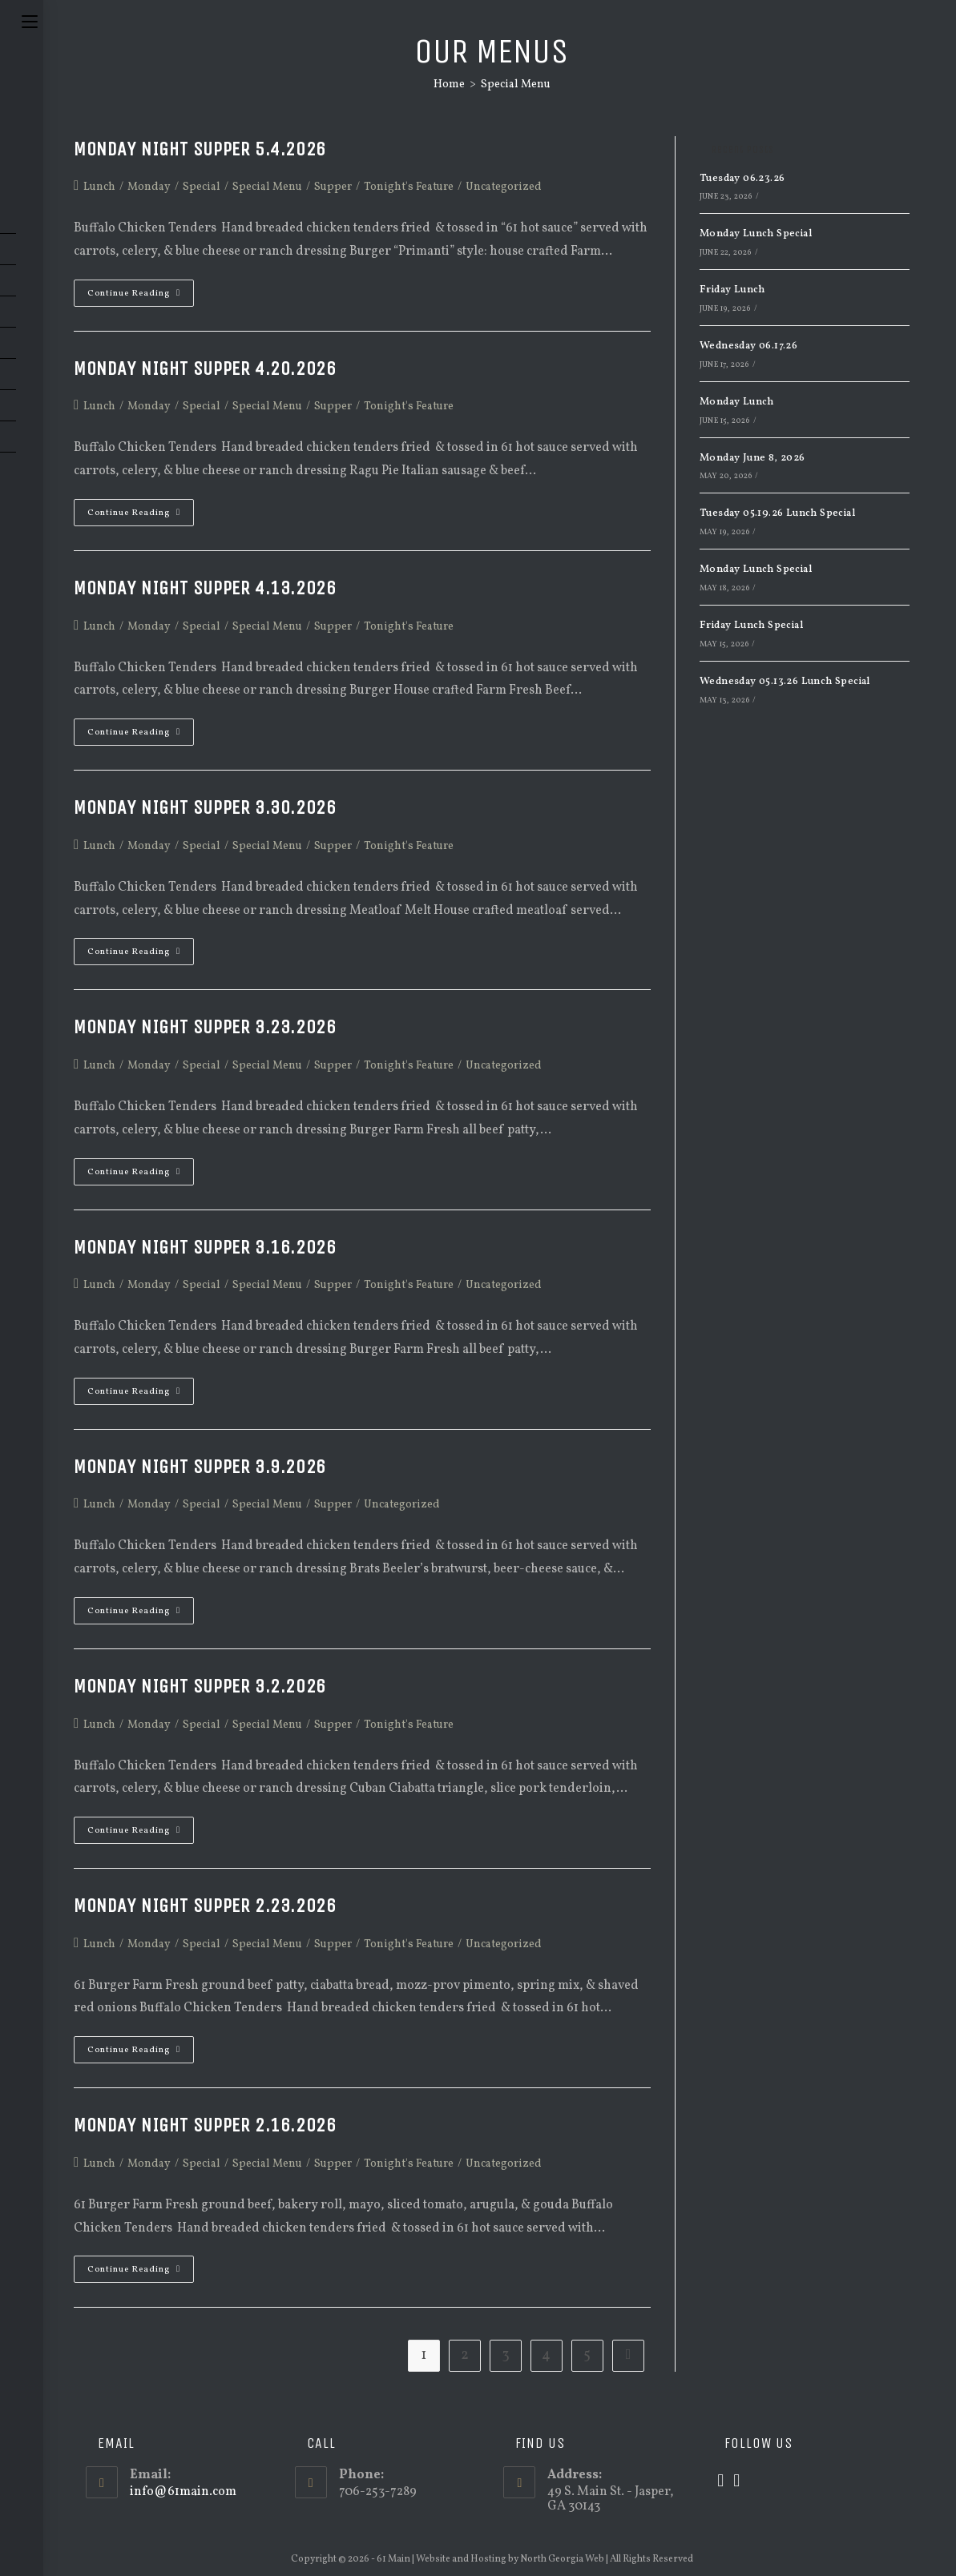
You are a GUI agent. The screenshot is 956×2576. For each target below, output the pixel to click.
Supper (333, 187)
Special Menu (516, 84)
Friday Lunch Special (751, 625)
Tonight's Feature (409, 187)
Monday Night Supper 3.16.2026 (205, 1247)
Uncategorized (504, 187)
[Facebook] (736, 2482)
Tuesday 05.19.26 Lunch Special (777, 513)
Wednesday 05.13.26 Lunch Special (785, 681)
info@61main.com (183, 2492)
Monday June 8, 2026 (752, 458)
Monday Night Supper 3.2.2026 (200, 1686)
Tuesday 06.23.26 (742, 178)
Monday (149, 187)
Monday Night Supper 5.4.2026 (200, 149)
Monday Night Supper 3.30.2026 (205, 807)
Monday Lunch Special (756, 234)
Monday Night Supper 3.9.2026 (200, 1466)
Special (201, 187)
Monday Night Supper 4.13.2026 (205, 588)
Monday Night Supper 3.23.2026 (205, 1027)
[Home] (449, 84)
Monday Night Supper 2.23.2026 (205, 1905)
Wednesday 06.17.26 (748, 346)
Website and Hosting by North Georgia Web (510, 2559)
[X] (720, 2482)
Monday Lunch (737, 402)
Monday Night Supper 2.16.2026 (205, 2125)
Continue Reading (140, 296)
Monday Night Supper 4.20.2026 (205, 368)
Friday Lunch (732, 290)
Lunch (99, 187)
